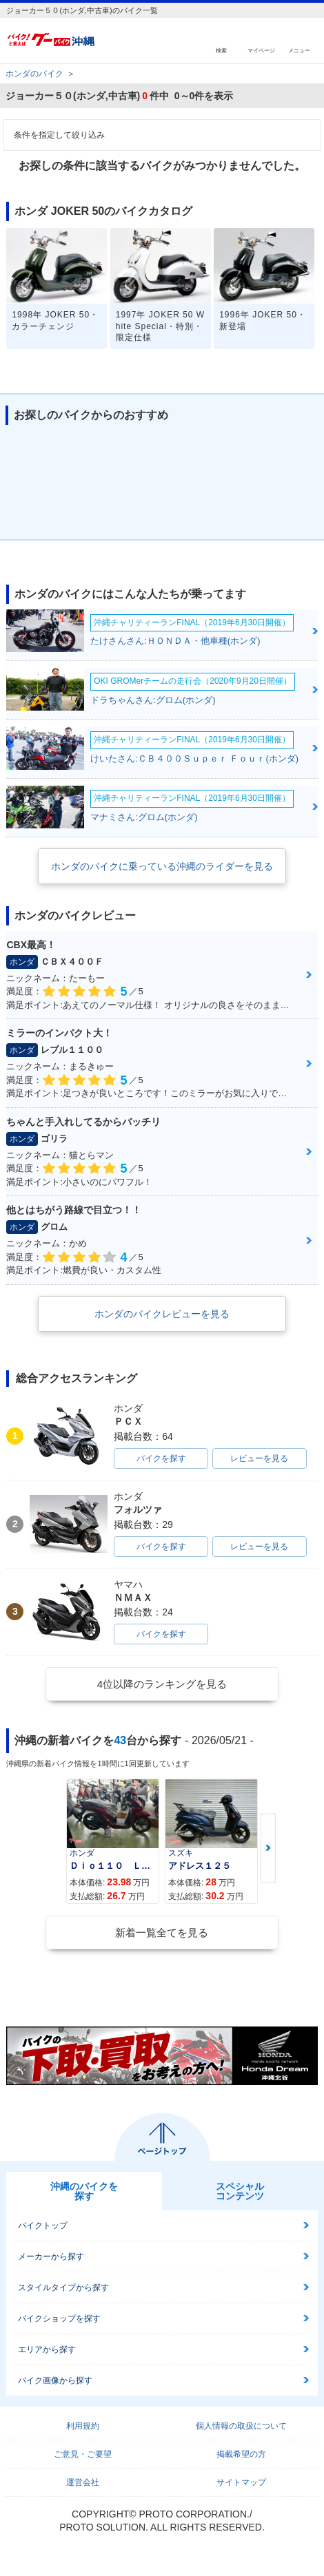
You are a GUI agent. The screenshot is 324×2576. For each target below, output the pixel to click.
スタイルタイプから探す (63, 2287)
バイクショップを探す (59, 2318)
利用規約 (82, 2426)
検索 (221, 50)
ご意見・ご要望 (83, 2454)
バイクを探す (161, 1458)
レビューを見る (259, 1458)
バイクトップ (43, 2225)
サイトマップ (241, 2482)
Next (268, 1848)
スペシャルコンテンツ (240, 2191)
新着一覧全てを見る (161, 1932)
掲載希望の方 (241, 2454)
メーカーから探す (51, 2256)
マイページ (261, 50)
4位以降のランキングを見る (162, 1684)
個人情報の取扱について (241, 2426)
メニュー (299, 50)
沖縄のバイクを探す (84, 2191)
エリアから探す (47, 2349)
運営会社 (82, 2482)
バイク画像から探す (55, 2380)
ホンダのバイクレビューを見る (162, 1313)
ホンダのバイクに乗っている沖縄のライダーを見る (162, 866)
